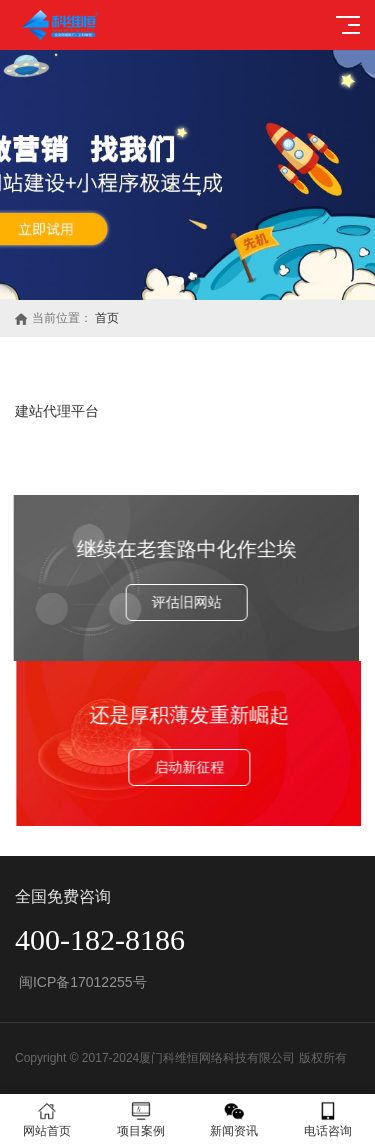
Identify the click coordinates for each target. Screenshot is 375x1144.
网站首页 (47, 1119)
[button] (180, 281)
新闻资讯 (235, 1119)
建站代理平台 (57, 411)
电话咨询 (328, 1119)
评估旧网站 (178, 602)
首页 (107, 318)
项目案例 (141, 1119)
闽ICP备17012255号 (81, 982)
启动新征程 (198, 767)
